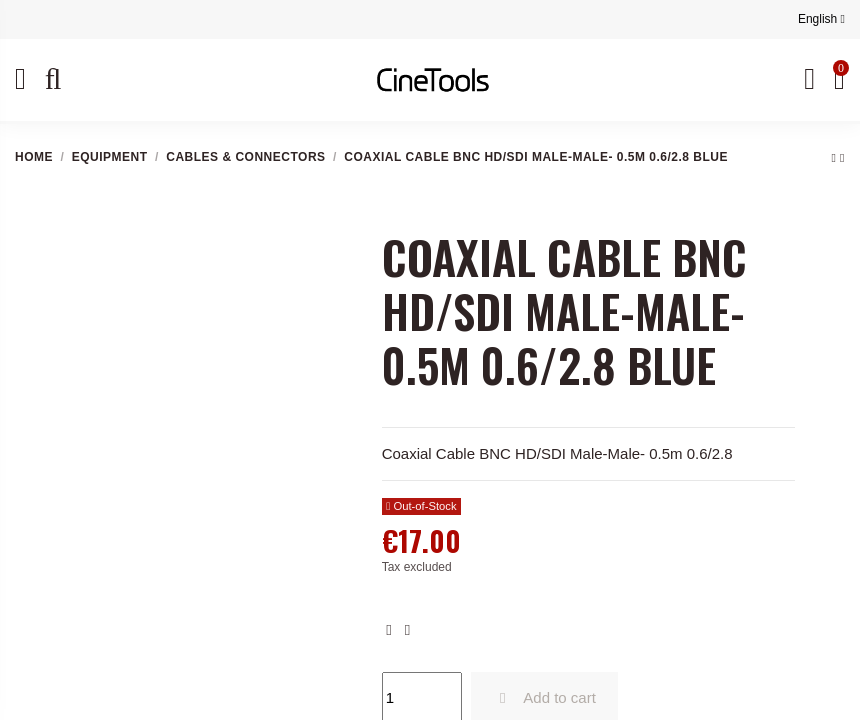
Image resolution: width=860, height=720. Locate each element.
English (821, 19)
